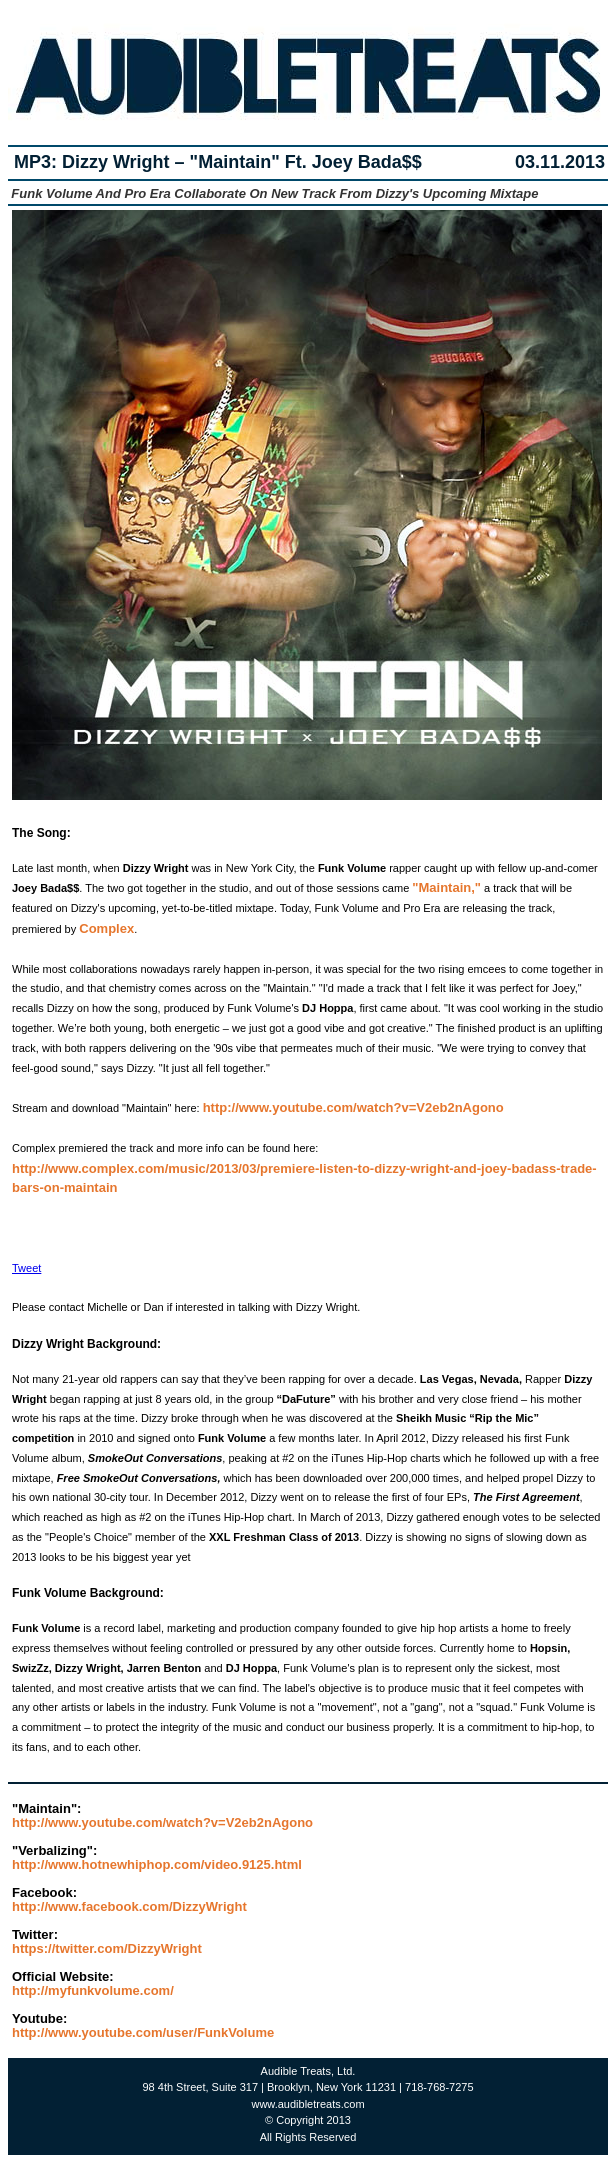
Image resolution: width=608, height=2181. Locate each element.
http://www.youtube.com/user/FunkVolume (143, 2032)
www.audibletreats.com (307, 2104)
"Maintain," (446, 887)
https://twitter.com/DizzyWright (107, 1948)
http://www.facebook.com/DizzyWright (129, 1906)
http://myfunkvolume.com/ (93, 1990)
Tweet (26, 1268)
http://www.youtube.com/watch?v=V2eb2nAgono (353, 1107)
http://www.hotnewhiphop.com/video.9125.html (157, 1864)
